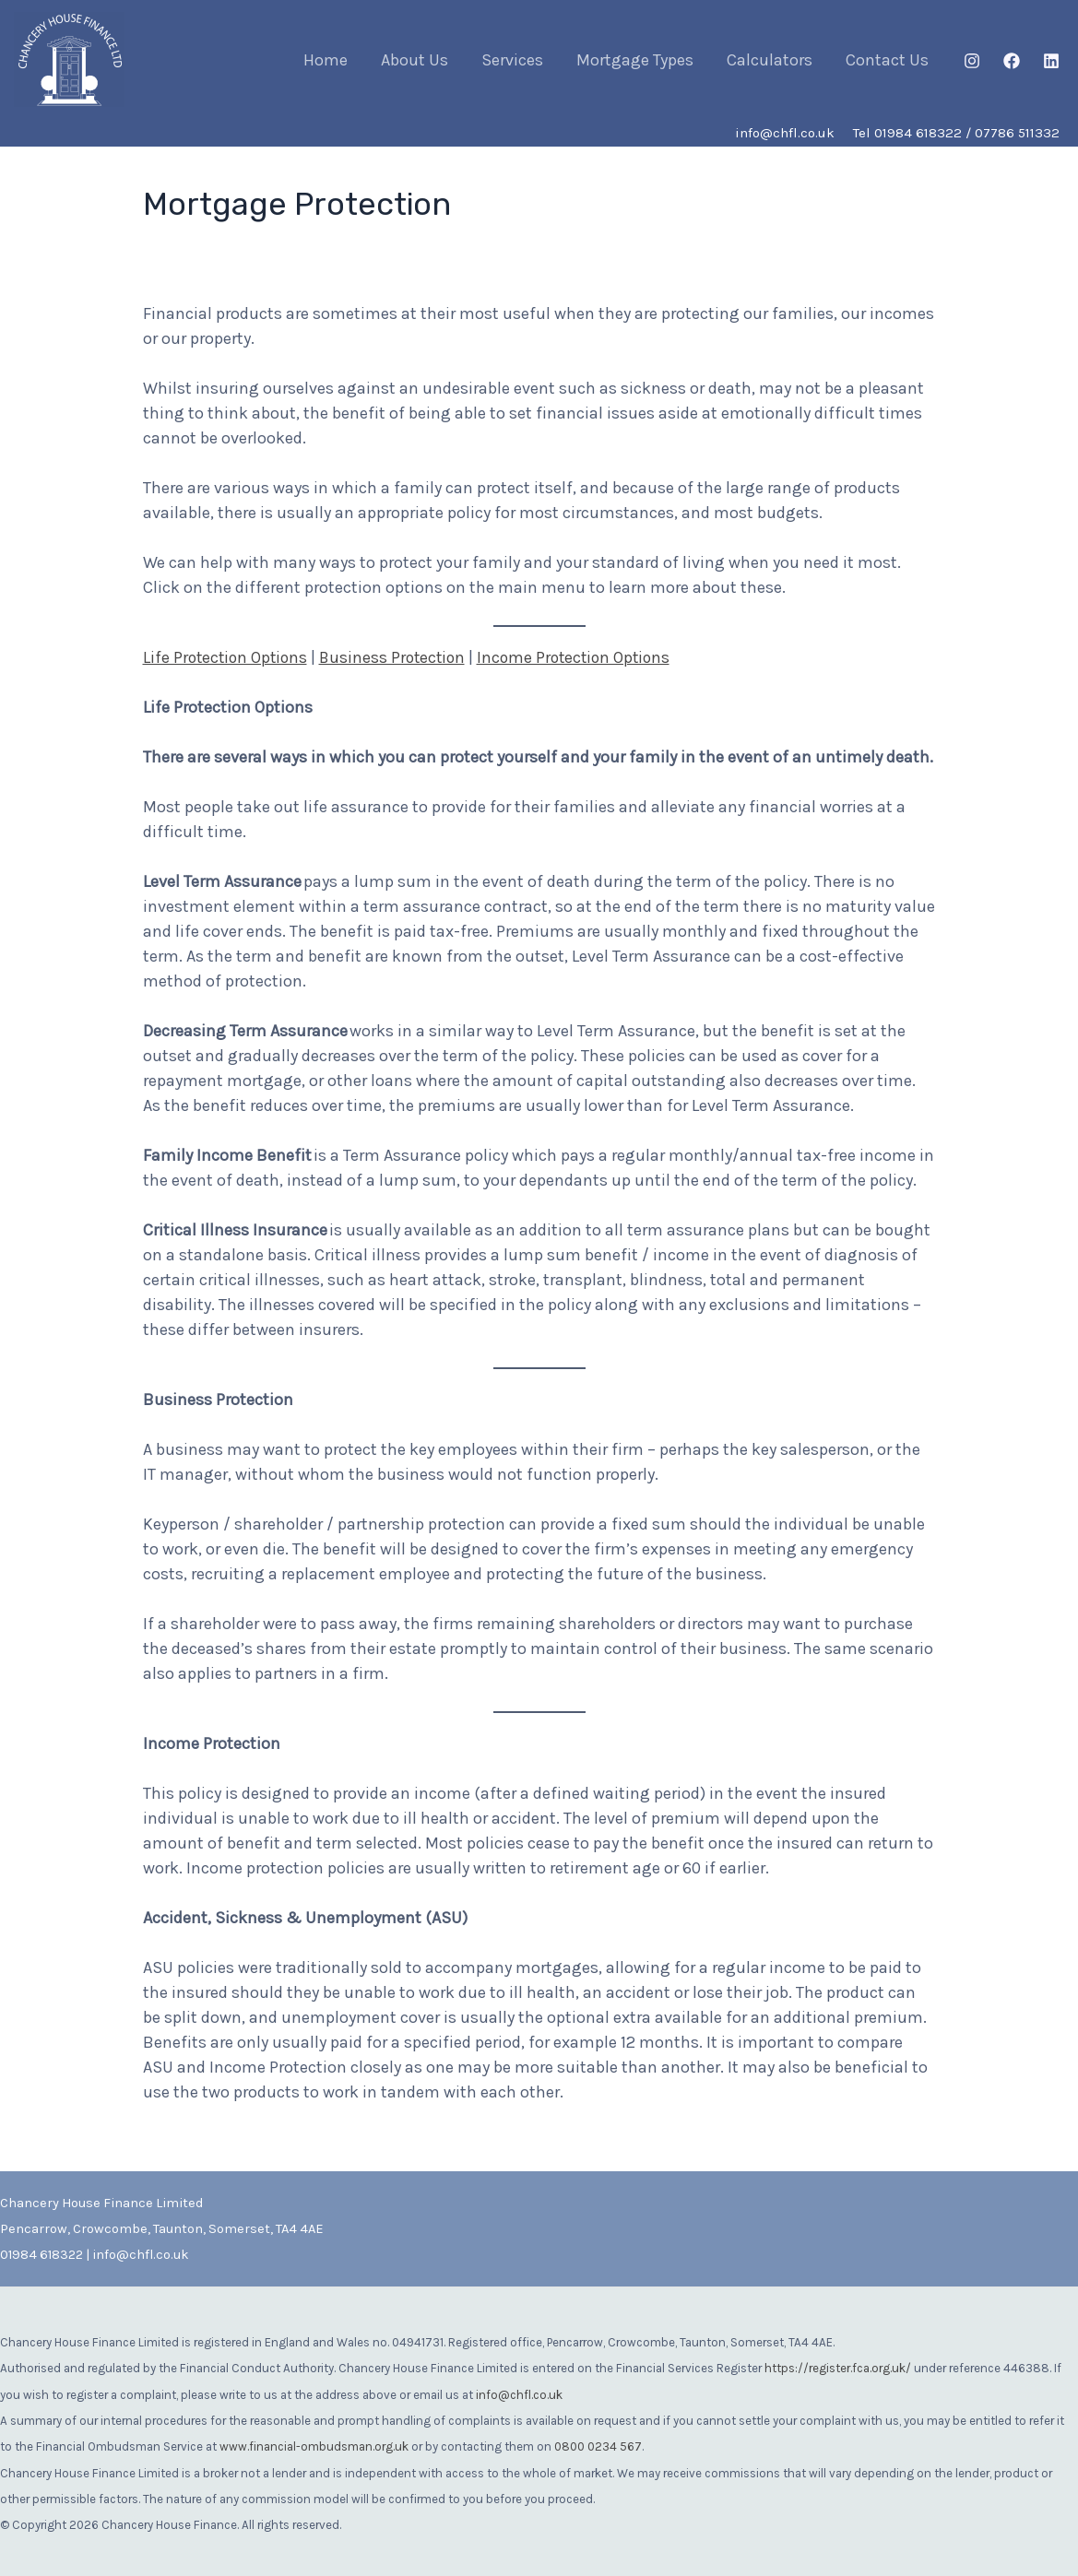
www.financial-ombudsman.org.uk (314, 2445)
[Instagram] (972, 61)
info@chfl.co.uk (140, 2255)
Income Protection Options (586, 657)
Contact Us (887, 60)
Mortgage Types (634, 60)
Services (512, 60)
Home (325, 60)
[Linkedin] (1051, 61)
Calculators (769, 60)
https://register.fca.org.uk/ (837, 2367)
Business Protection (400, 657)
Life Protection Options (228, 657)
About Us (414, 60)
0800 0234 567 (598, 2445)
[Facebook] (1011, 61)
